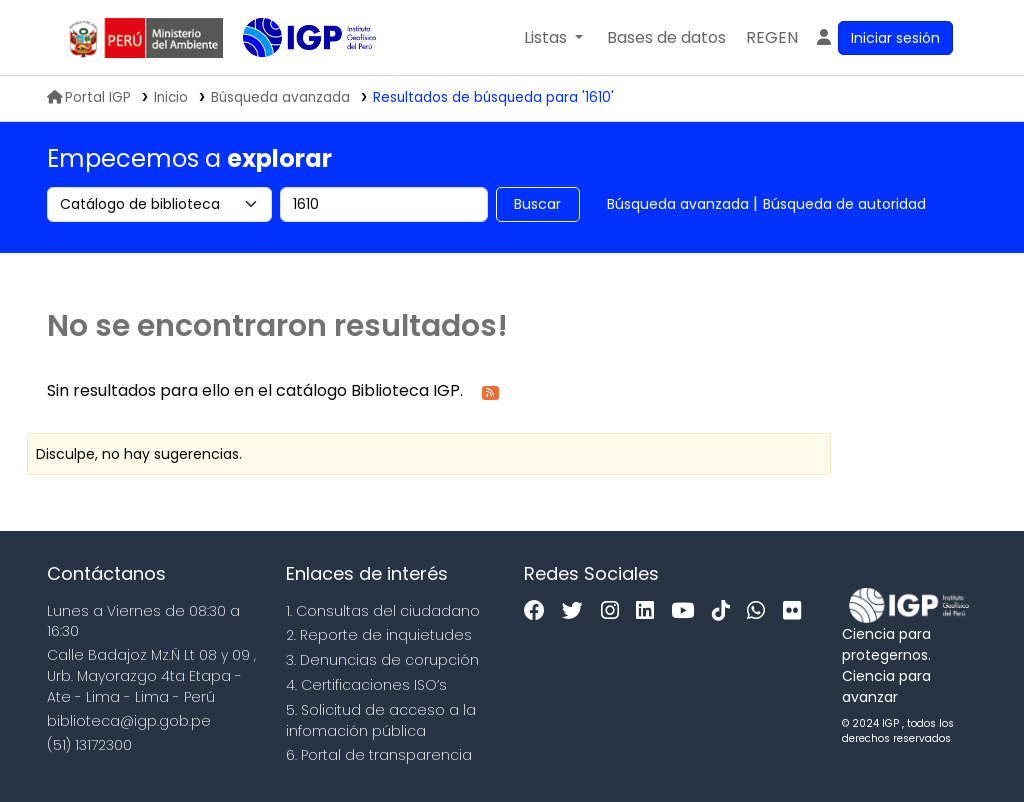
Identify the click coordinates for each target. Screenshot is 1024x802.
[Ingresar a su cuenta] (883, 38)
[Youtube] (687, 611)
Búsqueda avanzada (678, 204)
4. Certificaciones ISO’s (366, 685)
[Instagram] (615, 611)
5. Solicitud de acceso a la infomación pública (381, 720)
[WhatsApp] (761, 611)
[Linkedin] (650, 611)
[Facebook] (539, 611)
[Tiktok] (726, 611)
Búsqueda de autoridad (844, 204)
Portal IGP (89, 97)
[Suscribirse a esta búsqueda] (490, 391)
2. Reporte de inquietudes (379, 635)
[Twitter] (577, 611)
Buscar (537, 204)
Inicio (171, 97)
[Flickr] (797, 611)
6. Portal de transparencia (379, 755)
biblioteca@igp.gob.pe (129, 721)
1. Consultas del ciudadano (383, 611)
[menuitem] (772, 38)
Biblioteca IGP (293, 78)
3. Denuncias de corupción (382, 660)
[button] (553, 38)
